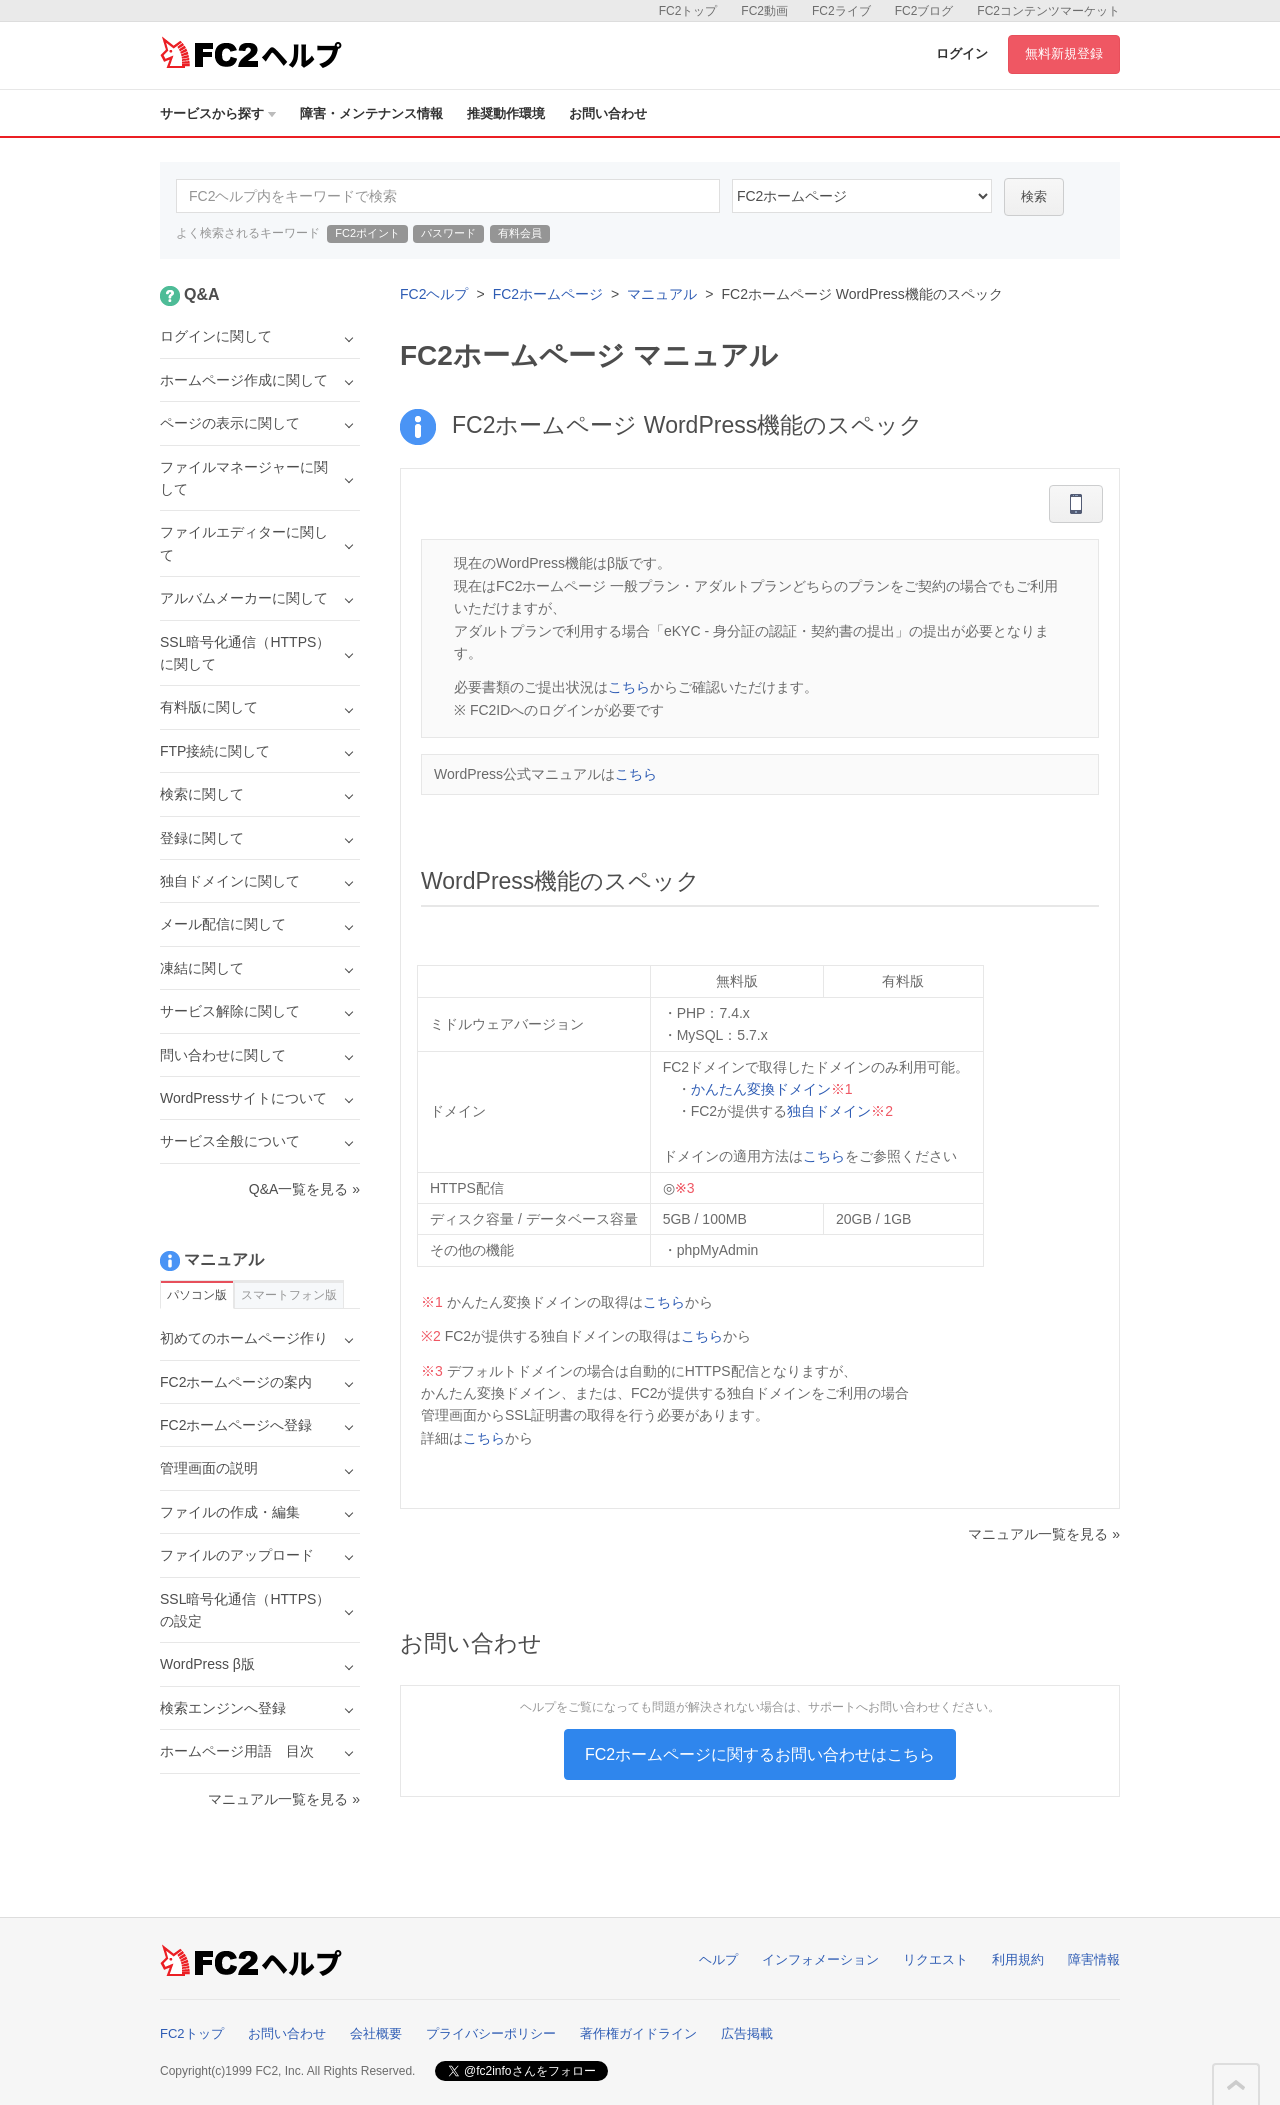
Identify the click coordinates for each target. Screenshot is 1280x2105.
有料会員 (520, 233)
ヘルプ (718, 1959)
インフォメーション (820, 1959)
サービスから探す (218, 113)
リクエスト (935, 1959)
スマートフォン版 (289, 1295)
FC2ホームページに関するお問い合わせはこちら (760, 1754)
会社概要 (376, 2033)
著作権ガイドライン (638, 2033)
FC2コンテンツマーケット (1048, 11)
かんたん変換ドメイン (761, 1089)
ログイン (962, 53)
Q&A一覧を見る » (304, 1189)
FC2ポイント (367, 233)
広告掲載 (747, 2033)
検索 (1034, 196)
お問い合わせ (608, 113)
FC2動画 (764, 11)
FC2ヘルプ (434, 294)
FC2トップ (688, 11)
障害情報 (1094, 1959)
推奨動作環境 (506, 113)
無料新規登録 (1064, 53)
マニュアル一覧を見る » (1044, 1534)
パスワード (448, 233)
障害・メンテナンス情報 (371, 113)
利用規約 (1018, 1959)
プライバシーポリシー (491, 2033)
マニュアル (662, 294)
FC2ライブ (841, 11)
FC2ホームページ (548, 294)
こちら (629, 687)
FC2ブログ (924, 11)
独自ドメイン (829, 1111)
